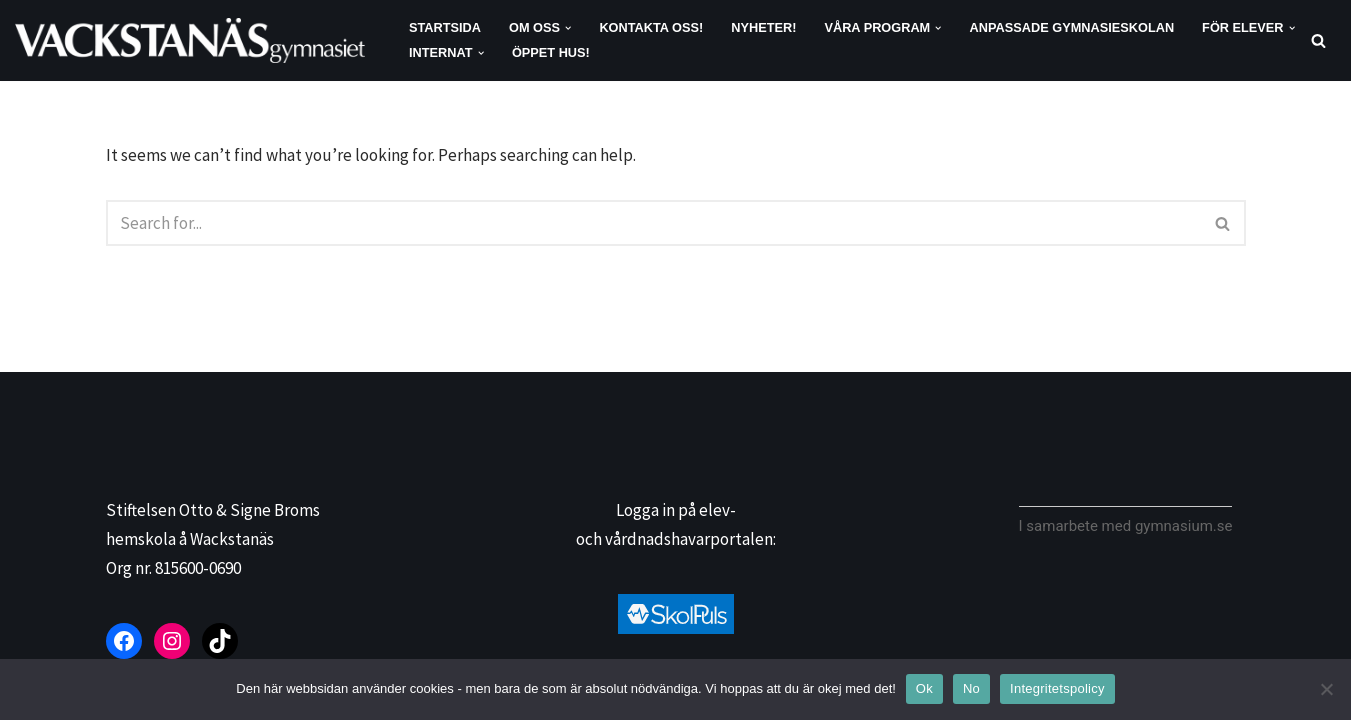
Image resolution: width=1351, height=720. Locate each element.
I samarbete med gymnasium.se (1126, 526)
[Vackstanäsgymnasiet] (195, 40)
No (971, 688)
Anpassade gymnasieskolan (1072, 27)
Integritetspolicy (1057, 688)
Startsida (445, 27)
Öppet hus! (551, 52)
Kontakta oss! (651, 27)
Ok (924, 688)
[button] (568, 28)
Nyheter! (763, 27)
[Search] (1318, 40)
